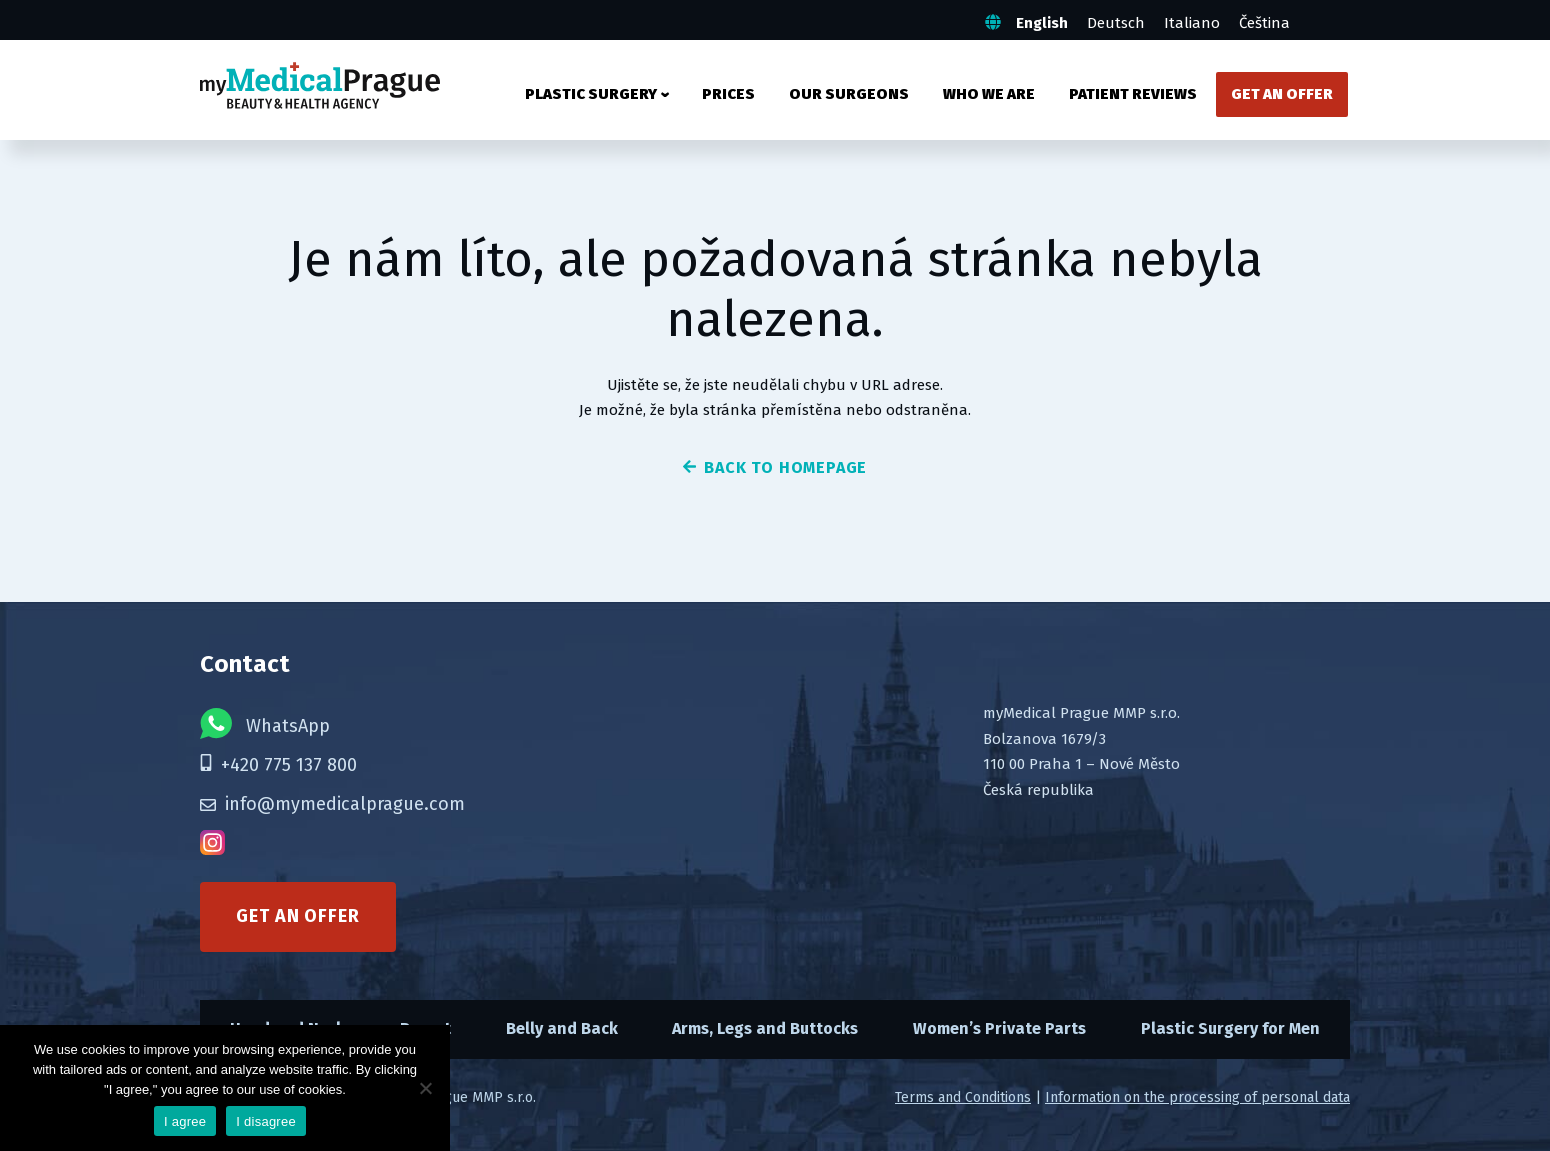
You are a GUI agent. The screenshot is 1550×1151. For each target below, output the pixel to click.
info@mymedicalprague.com (332, 804)
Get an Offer (1282, 94)
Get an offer (298, 916)
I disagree (266, 1121)
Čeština (1264, 23)
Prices (728, 94)
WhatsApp (265, 723)
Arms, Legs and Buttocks (765, 1028)
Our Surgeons (849, 94)
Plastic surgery (591, 94)
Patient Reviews (1133, 94)
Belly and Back (562, 1028)
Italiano (1192, 23)
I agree (185, 1121)
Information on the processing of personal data (1197, 1097)
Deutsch (1116, 23)
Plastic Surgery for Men (1230, 1028)
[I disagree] (425, 1088)
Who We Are (989, 94)
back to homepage (775, 467)
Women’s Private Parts (999, 1028)
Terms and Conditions (963, 1097)
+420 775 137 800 (278, 765)
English (1042, 23)
